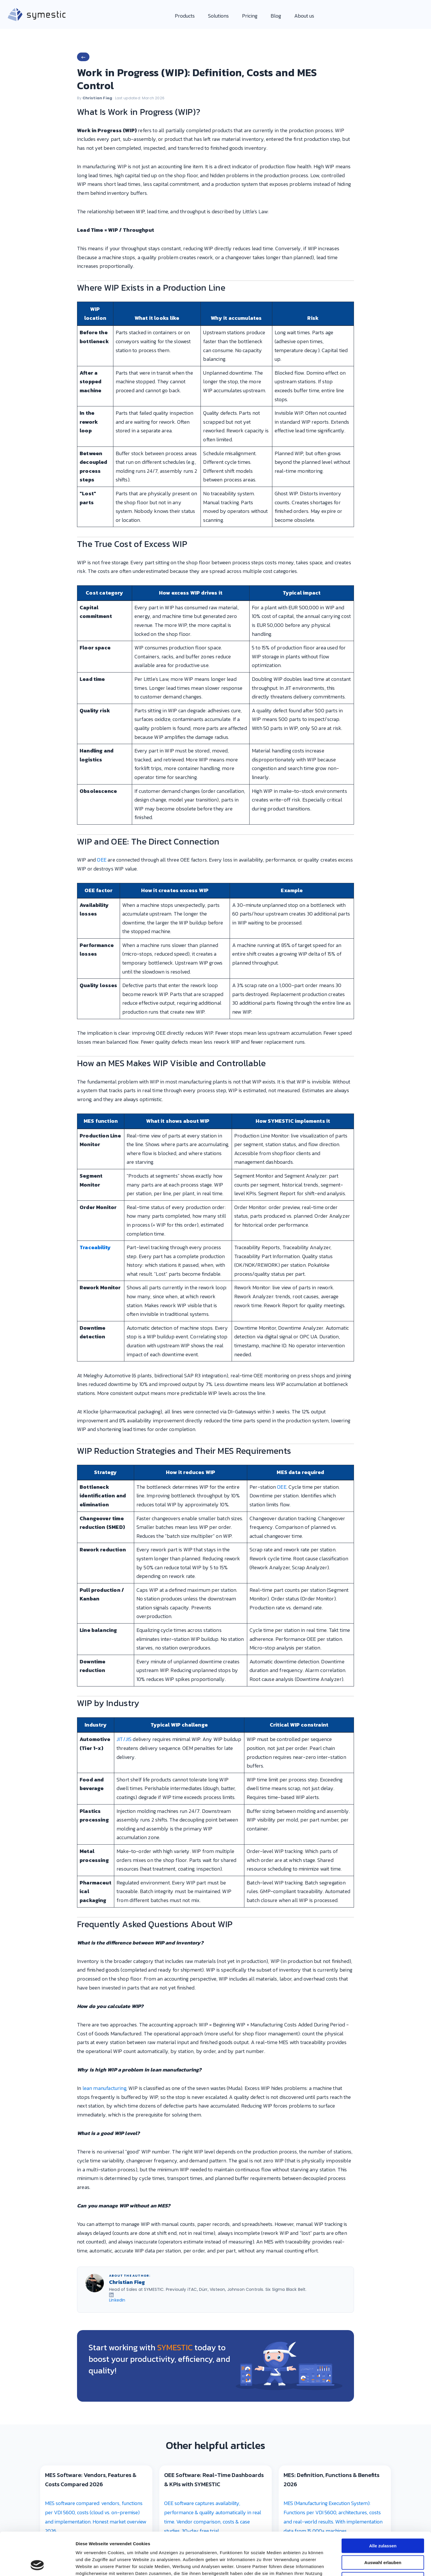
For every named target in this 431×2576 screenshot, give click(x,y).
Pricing (249, 16)
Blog (276, 16)
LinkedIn (117, 2300)
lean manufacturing (104, 2088)
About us (304, 16)
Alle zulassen (382, 1343)
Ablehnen (383, 1377)
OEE (101, 860)
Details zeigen (306, 1465)
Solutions (218, 16)
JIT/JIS (124, 1739)
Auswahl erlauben (382, 1360)
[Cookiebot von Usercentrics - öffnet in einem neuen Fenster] (37, 1465)
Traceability (95, 1247)
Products (185, 16)
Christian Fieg (98, 98)
